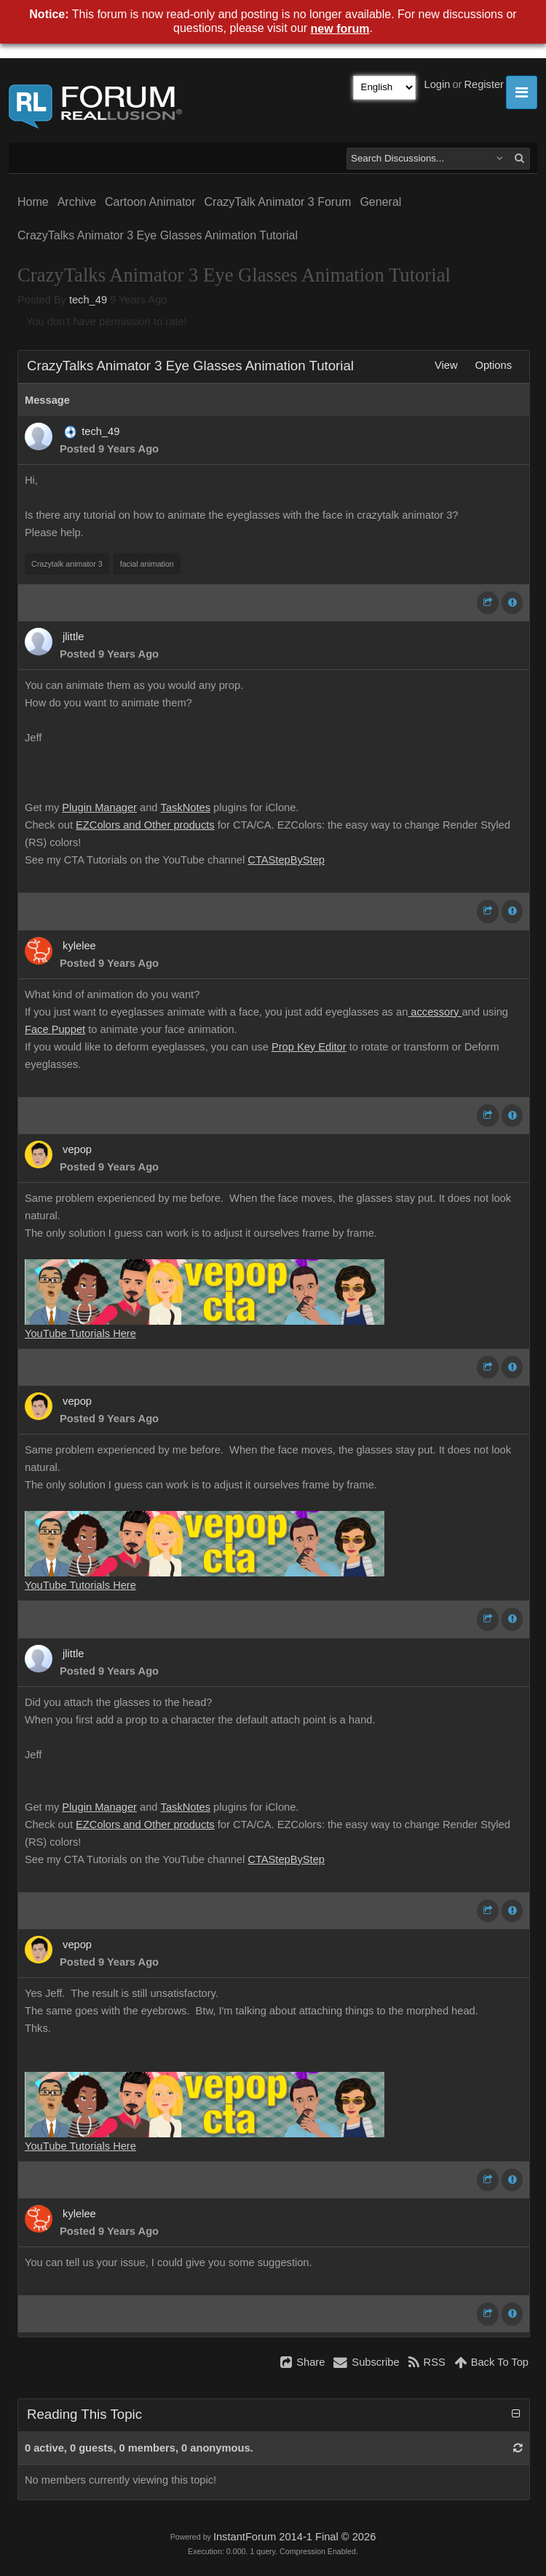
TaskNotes (185, 807)
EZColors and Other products (145, 825)
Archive (77, 202)
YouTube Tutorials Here (80, 1333)
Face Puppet (55, 1029)
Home (33, 202)
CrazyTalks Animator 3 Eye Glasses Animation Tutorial (157, 235)
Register (484, 84)
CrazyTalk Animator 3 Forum (278, 202)
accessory (435, 1012)
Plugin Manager (99, 807)
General (380, 202)
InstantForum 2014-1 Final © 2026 (294, 2537)
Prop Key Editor (309, 1047)
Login (437, 84)
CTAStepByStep (286, 860)
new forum (340, 29)
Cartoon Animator (150, 202)
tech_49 (88, 300)
